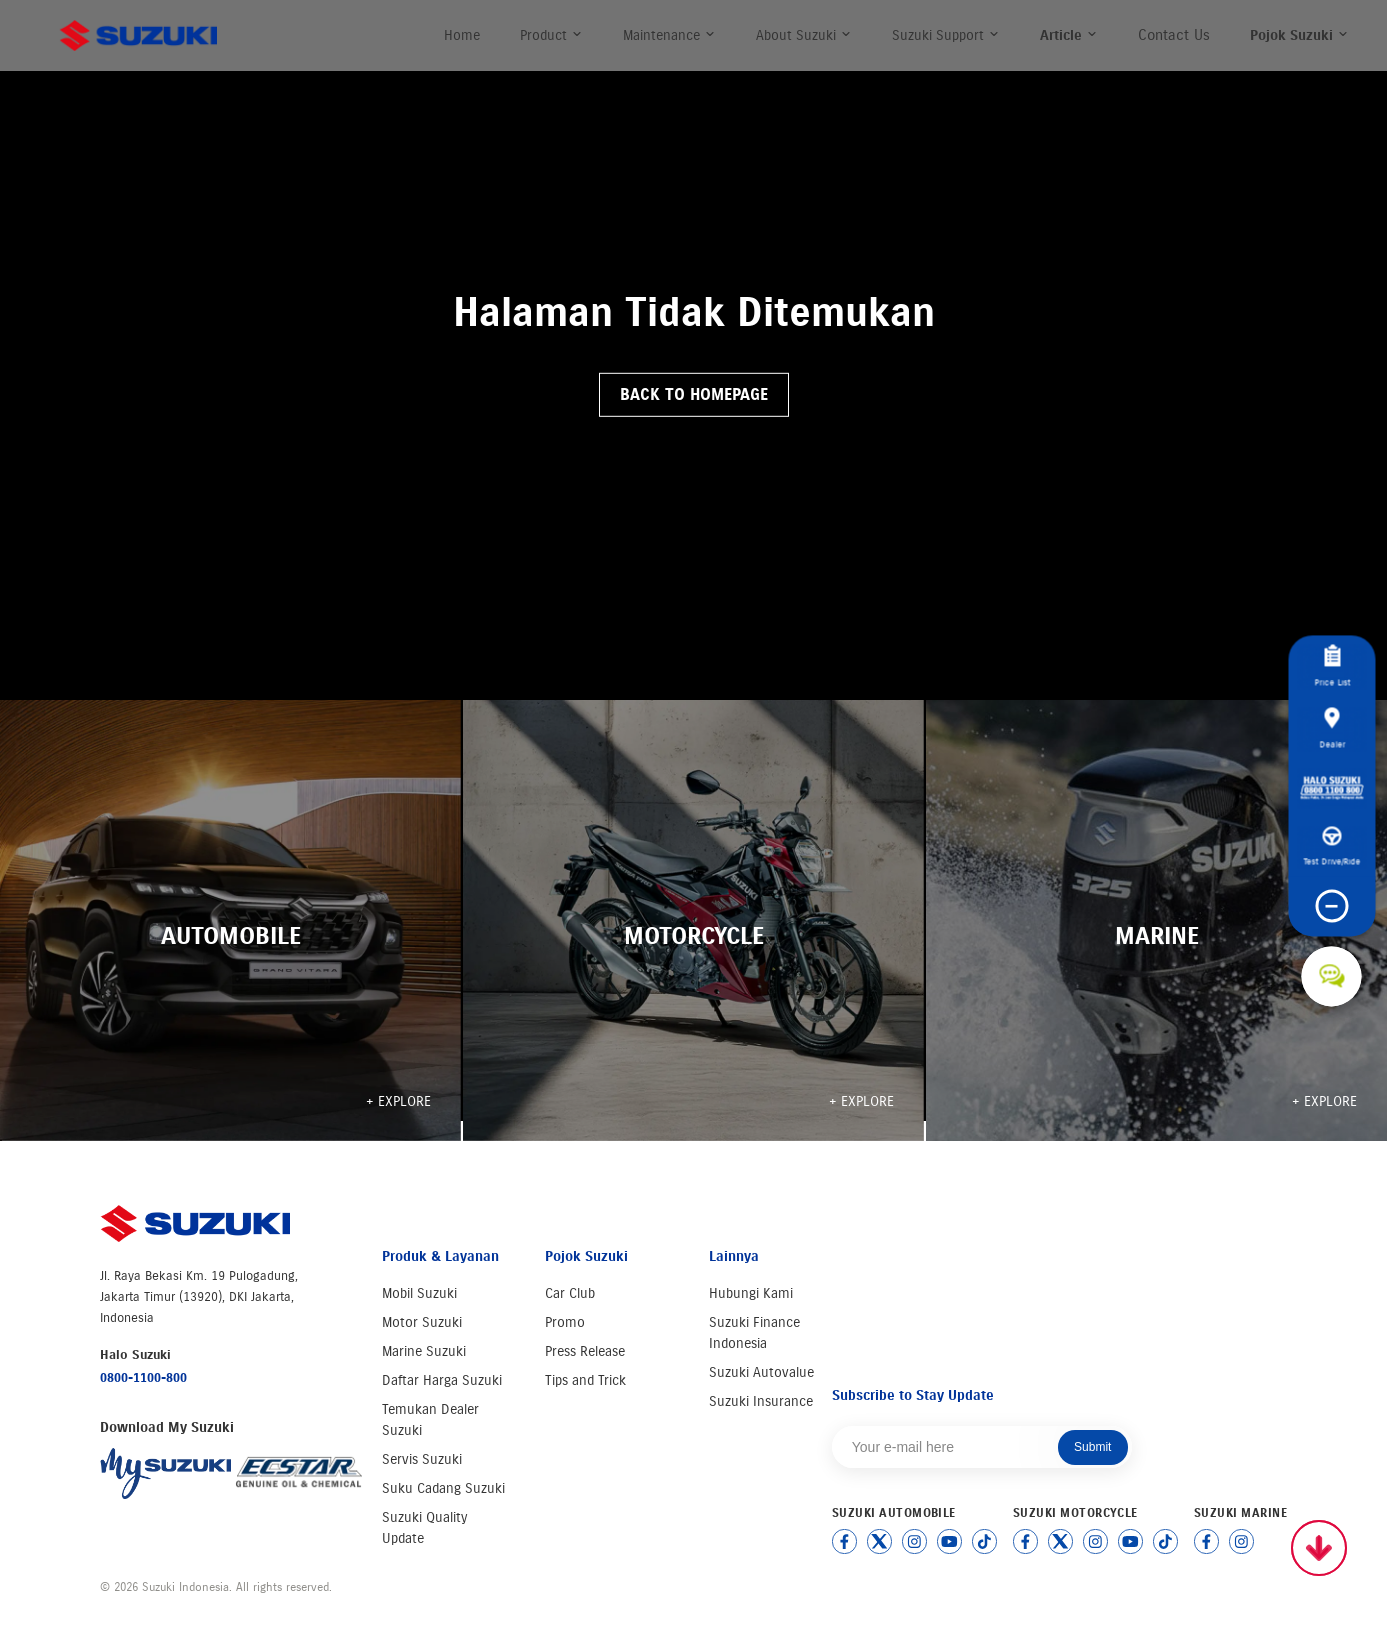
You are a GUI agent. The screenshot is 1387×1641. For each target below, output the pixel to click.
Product (551, 35)
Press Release (585, 1351)
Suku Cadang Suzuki (443, 1488)
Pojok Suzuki (1299, 35)
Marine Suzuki (424, 1351)
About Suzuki (804, 35)
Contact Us (1174, 35)
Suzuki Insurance (761, 1401)
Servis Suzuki (422, 1459)
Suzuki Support (946, 35)
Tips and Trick (585, 1380)
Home (462, 35)
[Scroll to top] (1319, 1548)
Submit (1092, 1447)
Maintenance (669, 35)
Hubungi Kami (751, 1293)
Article (1069, 35)
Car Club (570, 1293)
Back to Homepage (694, 394)
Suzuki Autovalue (761, 1372)
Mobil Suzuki (419, 1293)
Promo (565, 1322)
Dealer (1332, 728)
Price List (1332, 665)
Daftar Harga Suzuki (442, 1380)
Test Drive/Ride (1331, 846)
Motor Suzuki (422, 1322)
